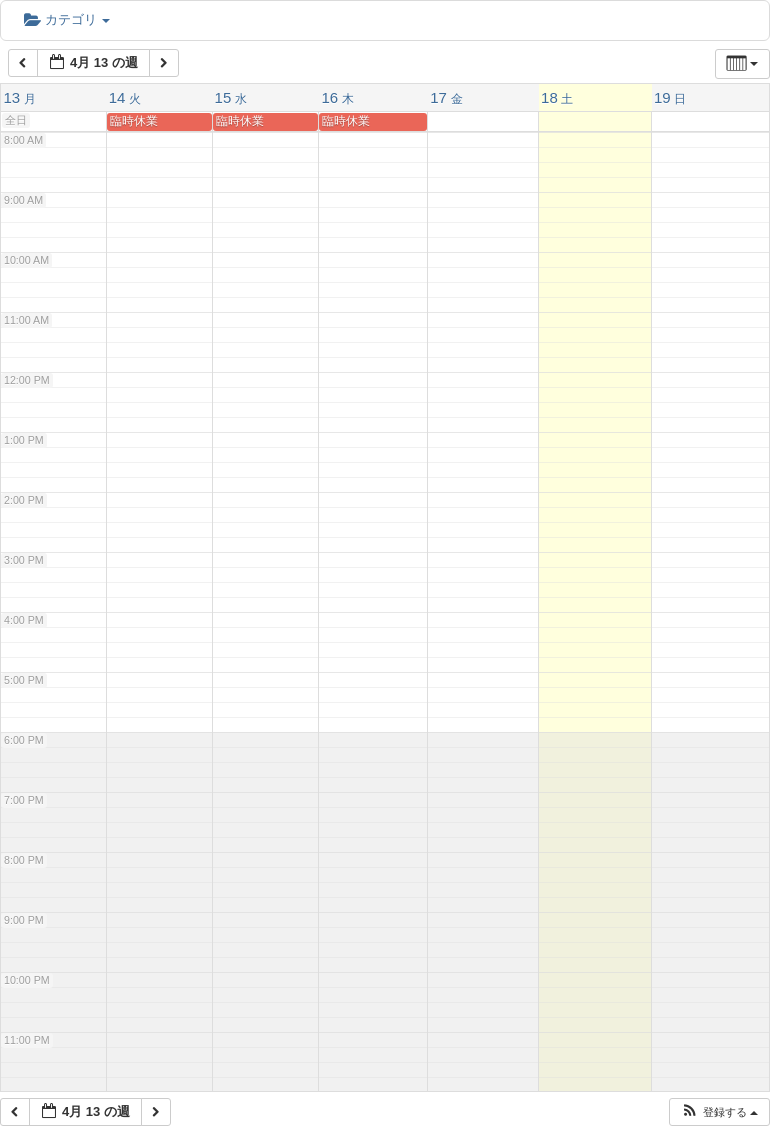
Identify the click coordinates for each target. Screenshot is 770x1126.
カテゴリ (67, 19)
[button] (719, 1112)
